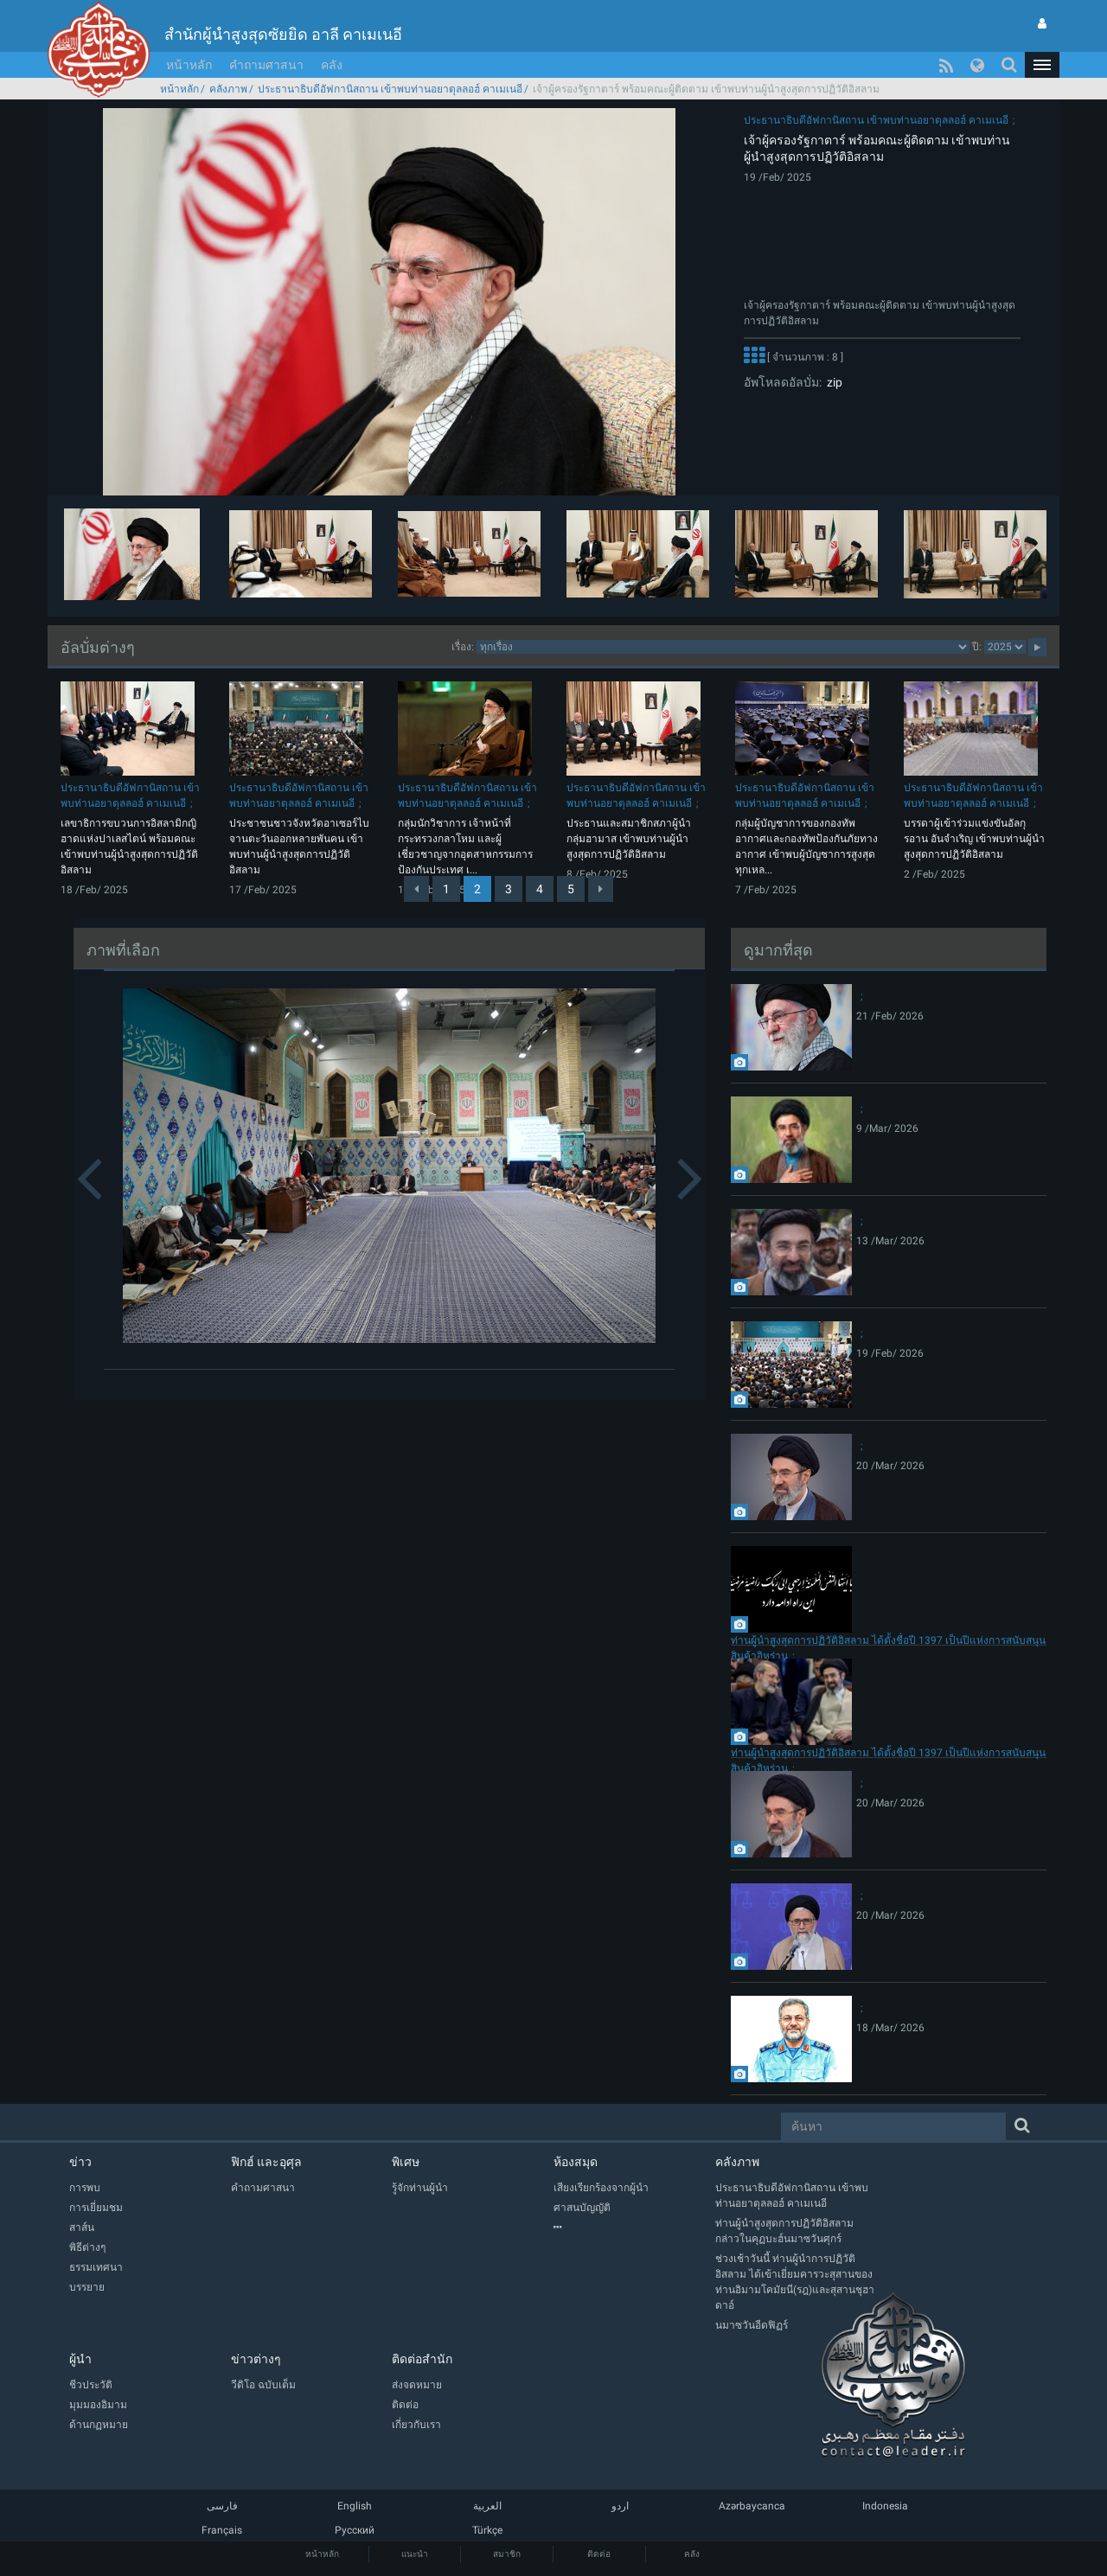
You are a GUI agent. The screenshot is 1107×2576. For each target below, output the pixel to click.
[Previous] (416, 889)
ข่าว (80, 2162)
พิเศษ (405, 2162)
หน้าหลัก (189, 65)
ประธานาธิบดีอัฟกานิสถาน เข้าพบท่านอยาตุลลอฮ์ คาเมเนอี (390, 89)
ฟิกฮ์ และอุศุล (266, 2162)
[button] (1042, 65)
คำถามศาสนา (266, 65)
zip (832, 382)
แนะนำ (414, 2554)
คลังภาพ (228, 89)
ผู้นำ (80, 2359)
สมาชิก (507, 2554)
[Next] (600, 889)
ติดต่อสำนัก (422, 2359)
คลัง (331, 65)
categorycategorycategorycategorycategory (723, 647)
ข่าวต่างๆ (256, 2359)
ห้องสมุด (576, 2162)
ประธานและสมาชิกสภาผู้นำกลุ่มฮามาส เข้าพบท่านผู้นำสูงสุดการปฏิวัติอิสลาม (628, 838)
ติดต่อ (599, 2554)
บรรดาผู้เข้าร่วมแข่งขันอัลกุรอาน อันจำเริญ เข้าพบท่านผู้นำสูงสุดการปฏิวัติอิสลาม (974, 838)
